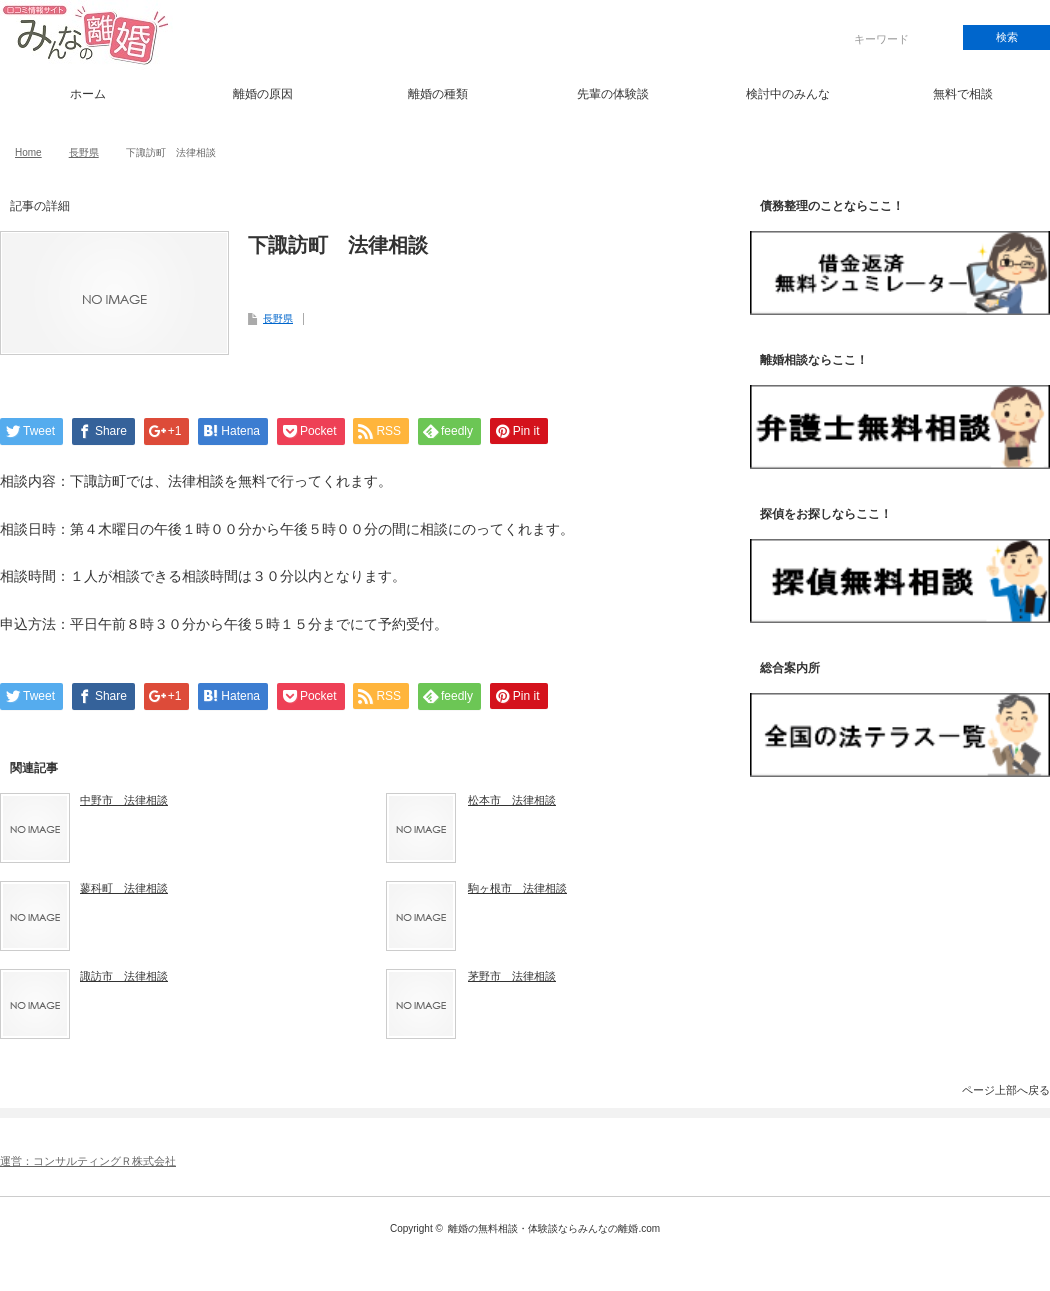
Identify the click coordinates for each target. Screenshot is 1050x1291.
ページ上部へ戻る (1006, 1090)
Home (28, 152)
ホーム (88, 94)
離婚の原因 (263, 94)
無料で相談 (963, 94)
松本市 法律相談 (512, 800)
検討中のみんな (788, 94)
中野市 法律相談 (124, 800)
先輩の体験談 (613, 94)
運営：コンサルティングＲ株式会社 (88, 1161)
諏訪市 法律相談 (124, 976)
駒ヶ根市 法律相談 (517, 888)
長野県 (84, 152)
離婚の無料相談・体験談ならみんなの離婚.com (554, 1228)
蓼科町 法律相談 (124, 888)
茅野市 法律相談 (512, 976)
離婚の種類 (438, 94)
